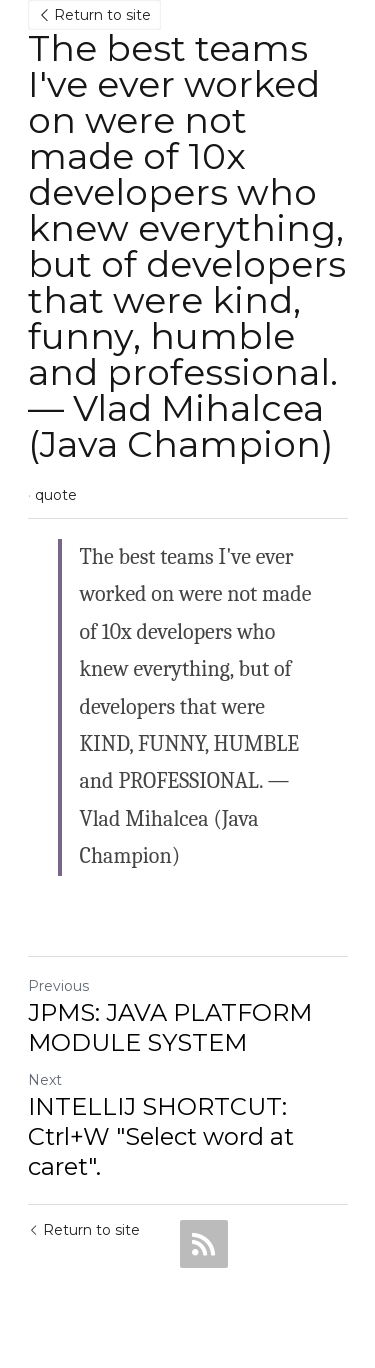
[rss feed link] (204, 1244)
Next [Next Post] (45, 1080)
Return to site (94, 15)
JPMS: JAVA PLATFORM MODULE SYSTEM (170, 1027)
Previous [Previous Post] (58, 986)
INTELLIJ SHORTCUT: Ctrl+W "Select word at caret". (161, 1136)
